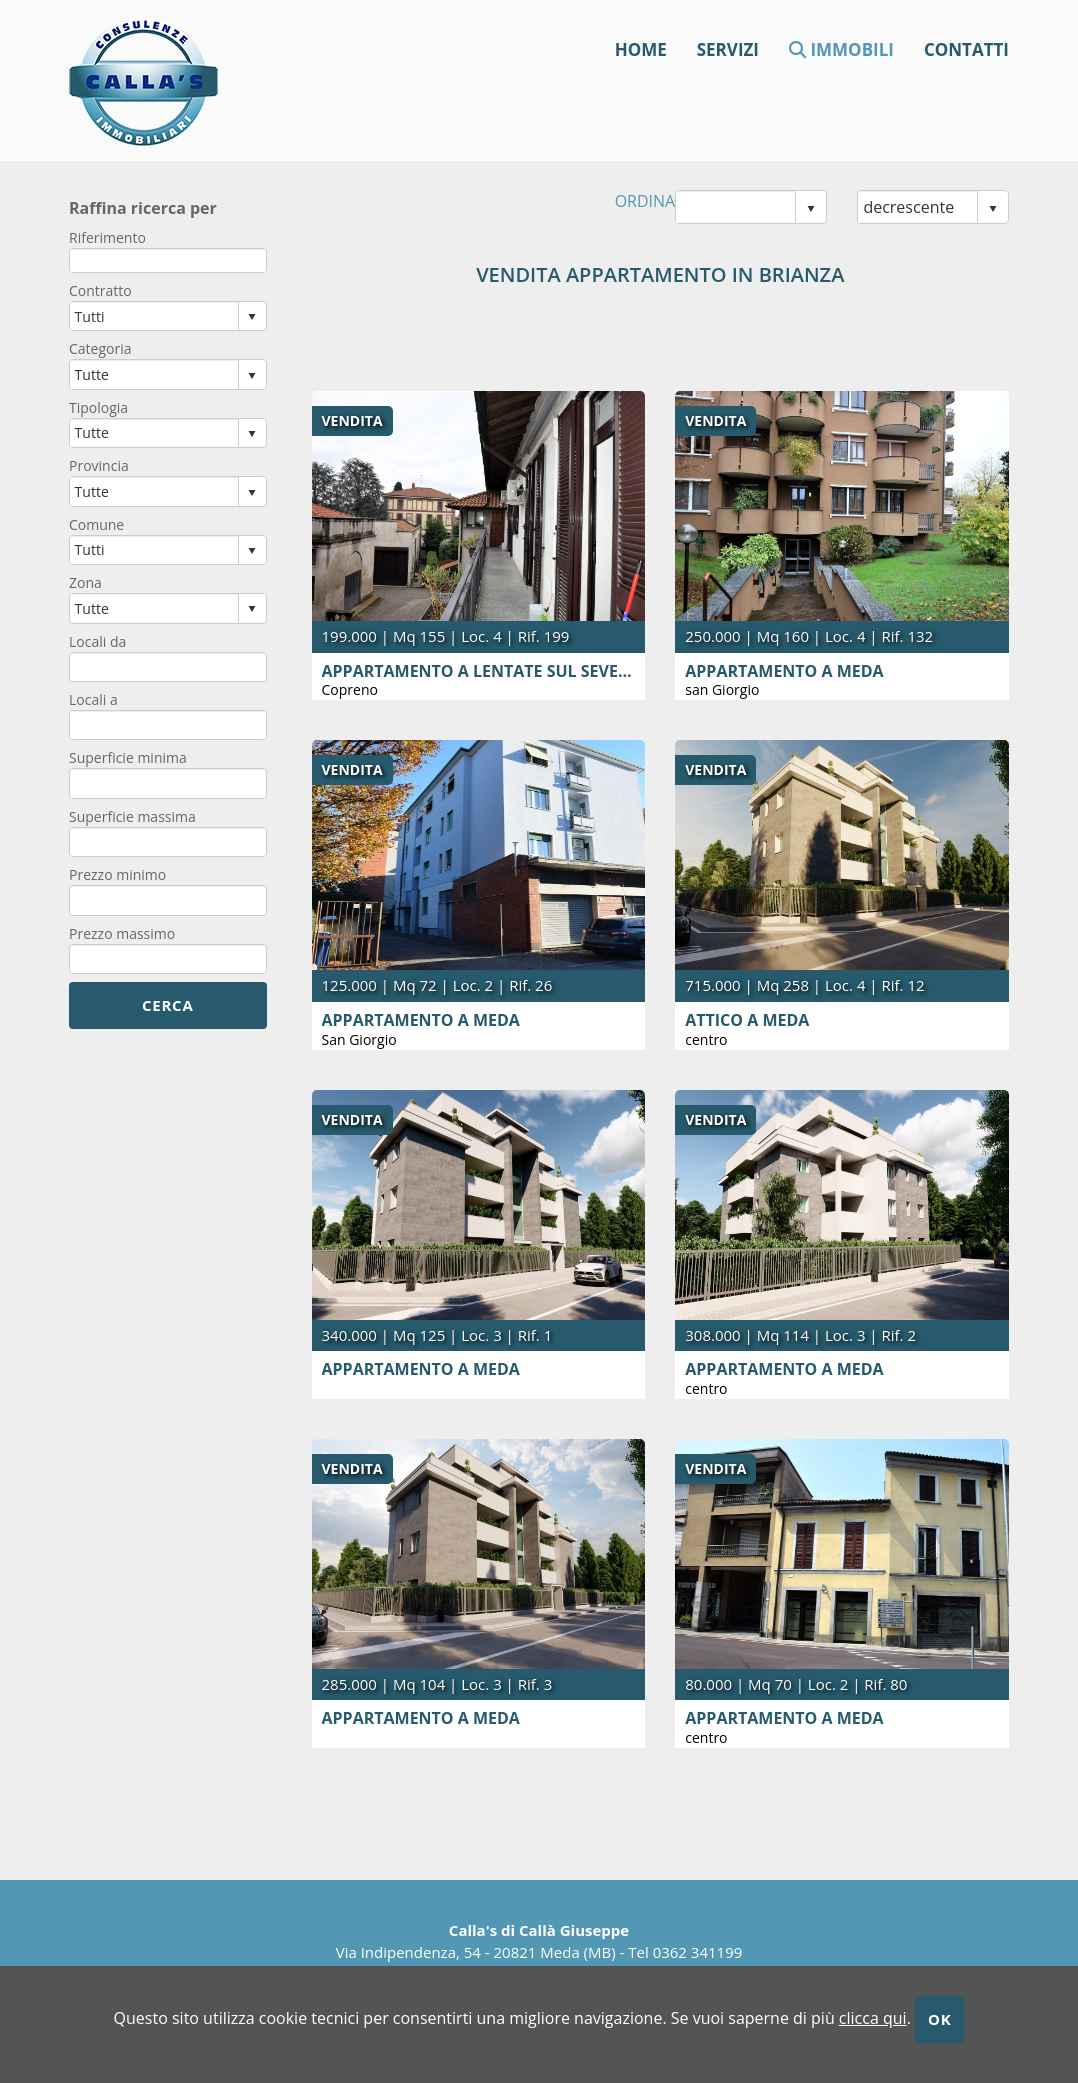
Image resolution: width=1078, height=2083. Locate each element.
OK (939, 2019)
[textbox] (168, 260)
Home (641, 49)
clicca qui (873, 2018)
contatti (966, 49)
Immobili (841, 49)
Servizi (728, 49)
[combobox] (735, 207)
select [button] (811, 209)
